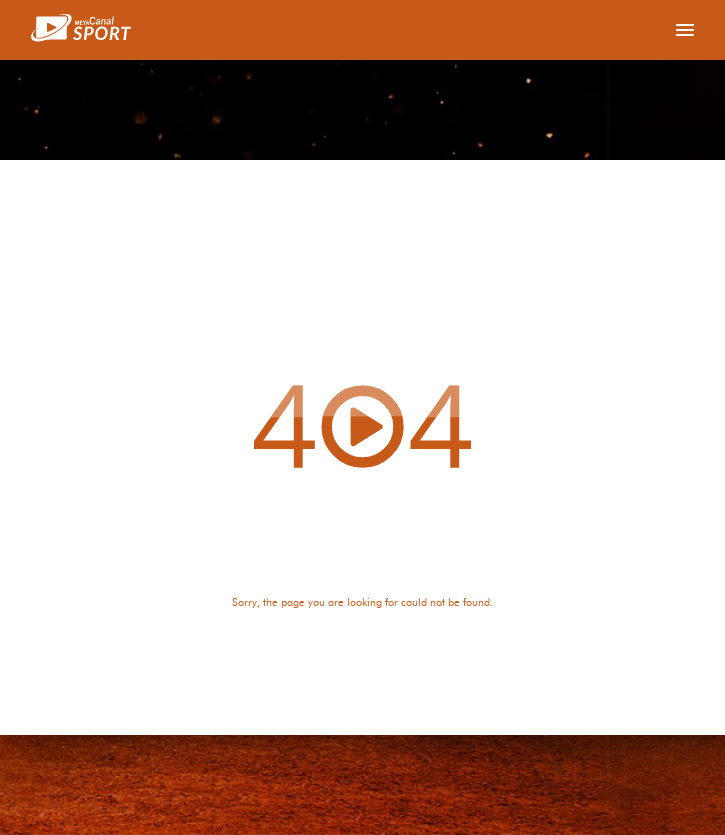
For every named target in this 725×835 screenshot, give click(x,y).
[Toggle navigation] (685, 30)
